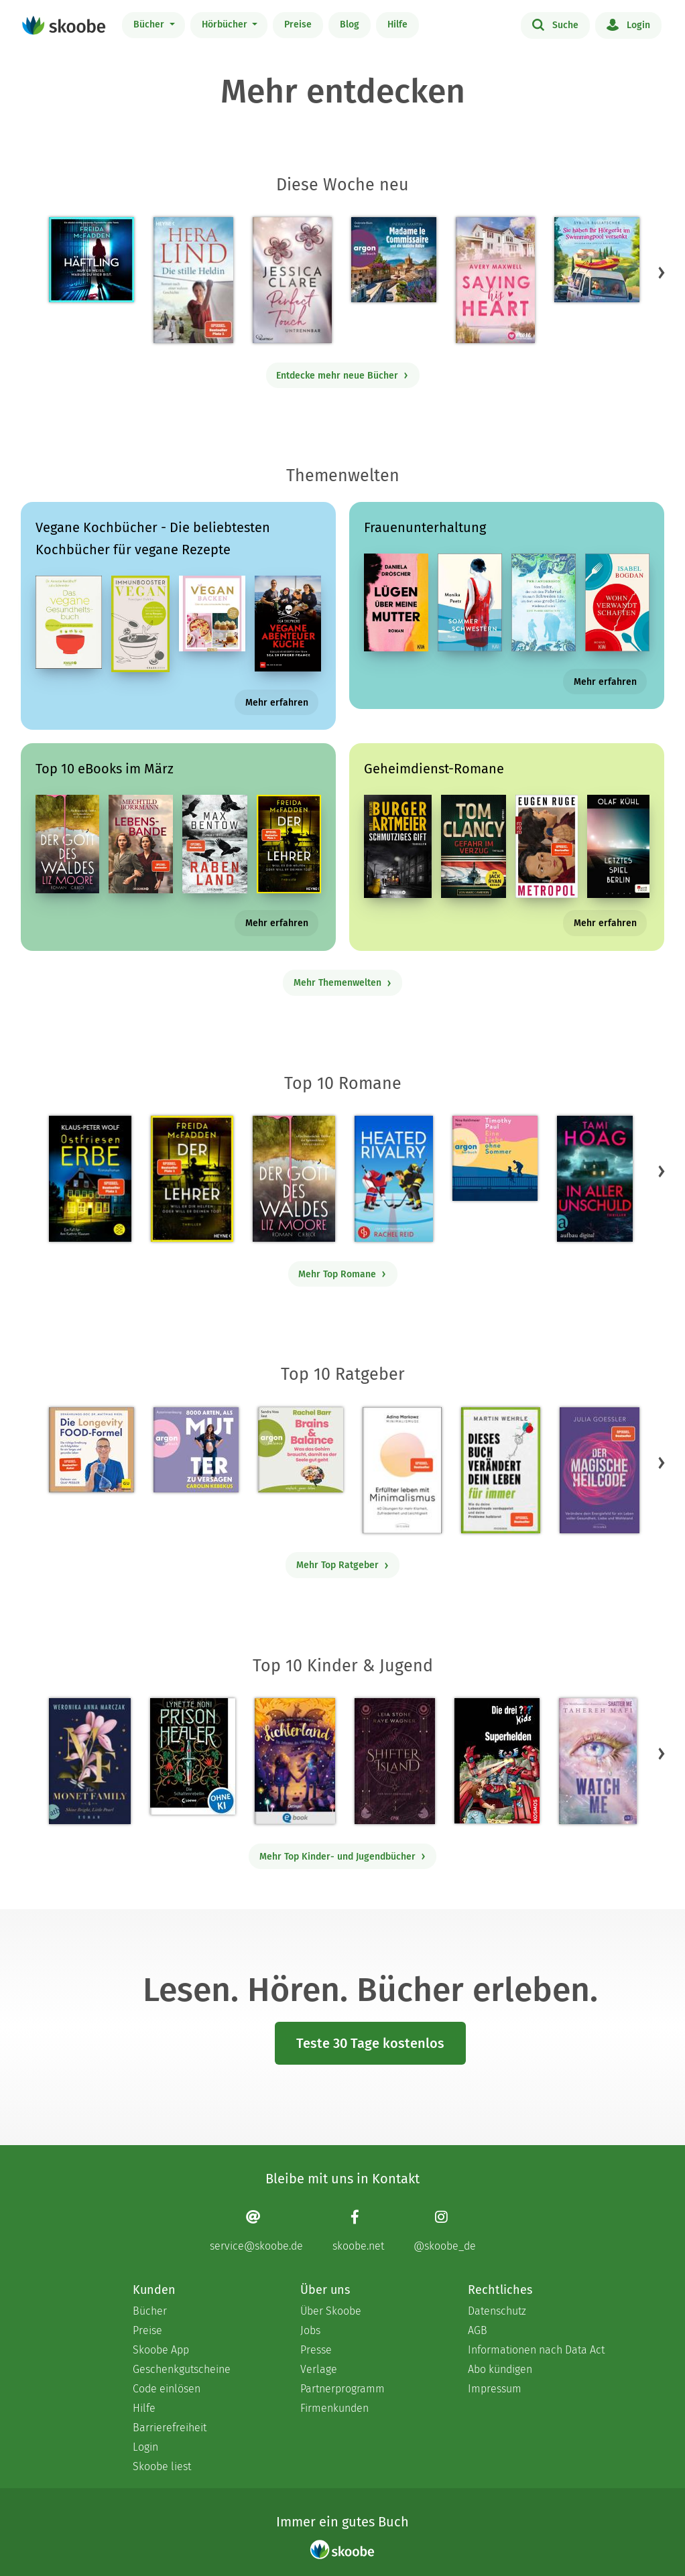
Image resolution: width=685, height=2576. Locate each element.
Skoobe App (161, 2349)
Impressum (494, 2388)
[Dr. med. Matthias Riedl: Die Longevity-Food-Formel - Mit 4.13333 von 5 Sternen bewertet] (91, 1449)
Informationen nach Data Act (536, 2349)
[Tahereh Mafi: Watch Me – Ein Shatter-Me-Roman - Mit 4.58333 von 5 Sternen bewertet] (597, 1761)
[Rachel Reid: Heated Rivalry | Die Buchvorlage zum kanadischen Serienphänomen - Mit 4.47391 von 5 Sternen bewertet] (394, 1179)
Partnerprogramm (342, 2388)
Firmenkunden (334, 2408)
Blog (349, 24)
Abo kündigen (500, 2369)
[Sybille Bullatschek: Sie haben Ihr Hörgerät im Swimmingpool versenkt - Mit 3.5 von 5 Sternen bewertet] (597, 259)
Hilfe (397, 24)
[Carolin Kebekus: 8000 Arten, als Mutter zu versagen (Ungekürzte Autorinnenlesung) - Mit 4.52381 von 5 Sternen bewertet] (196, 1449)
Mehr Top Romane (342, 1274)
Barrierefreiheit (169, 2427)
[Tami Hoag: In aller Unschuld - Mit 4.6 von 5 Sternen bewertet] (594, 1179)
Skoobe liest (162, 2466)
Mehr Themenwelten (343, 982)
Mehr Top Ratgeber (342, 1565)
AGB (477, 2330)
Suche (555, 24)
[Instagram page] (444, 2230)
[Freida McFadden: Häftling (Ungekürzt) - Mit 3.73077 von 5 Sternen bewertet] (91, 259)
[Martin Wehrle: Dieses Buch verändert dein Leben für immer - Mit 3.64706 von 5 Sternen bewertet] (500, 1470)
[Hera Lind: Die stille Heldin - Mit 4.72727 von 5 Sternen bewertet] (193, 280)
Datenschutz (497, 2311)
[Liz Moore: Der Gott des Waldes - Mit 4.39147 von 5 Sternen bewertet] (293, 1179)
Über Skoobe (330, 2311)
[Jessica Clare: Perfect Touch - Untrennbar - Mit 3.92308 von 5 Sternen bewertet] (292, 280)
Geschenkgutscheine (182, 2369)
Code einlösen (166, 2388)
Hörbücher (226, 24)
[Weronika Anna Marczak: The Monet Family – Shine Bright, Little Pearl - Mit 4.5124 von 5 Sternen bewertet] (89, 1761)
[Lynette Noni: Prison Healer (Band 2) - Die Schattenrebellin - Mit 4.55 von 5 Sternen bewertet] (192, 1756)
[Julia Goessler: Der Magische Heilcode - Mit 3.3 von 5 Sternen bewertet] (599, 1470)
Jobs (310, 2330)
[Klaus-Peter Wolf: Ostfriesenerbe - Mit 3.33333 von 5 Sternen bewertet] (90, 1179)
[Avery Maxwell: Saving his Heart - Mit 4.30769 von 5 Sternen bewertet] (495, 280)
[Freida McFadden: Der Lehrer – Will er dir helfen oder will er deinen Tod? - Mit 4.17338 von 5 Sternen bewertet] (192, 1179)
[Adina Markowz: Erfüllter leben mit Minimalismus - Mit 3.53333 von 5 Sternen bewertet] (402, 1470)
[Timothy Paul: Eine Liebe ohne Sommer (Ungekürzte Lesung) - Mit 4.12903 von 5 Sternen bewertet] (495, 1158)
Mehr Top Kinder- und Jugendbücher (342, 1856)
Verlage (318, 2369)
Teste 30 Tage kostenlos (370, 2043)
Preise (298, 24)
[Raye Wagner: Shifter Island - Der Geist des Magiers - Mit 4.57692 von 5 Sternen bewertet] (394, 1761)
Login (628, 24)
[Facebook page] (358, 2230)
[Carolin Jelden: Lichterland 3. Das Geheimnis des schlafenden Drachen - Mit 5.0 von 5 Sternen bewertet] (295, 1761)
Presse (316, 2349)
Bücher (150, 24)
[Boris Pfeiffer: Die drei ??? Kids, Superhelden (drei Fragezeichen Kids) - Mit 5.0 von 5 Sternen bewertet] (497, 1760)
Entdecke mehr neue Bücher (342, 375)
